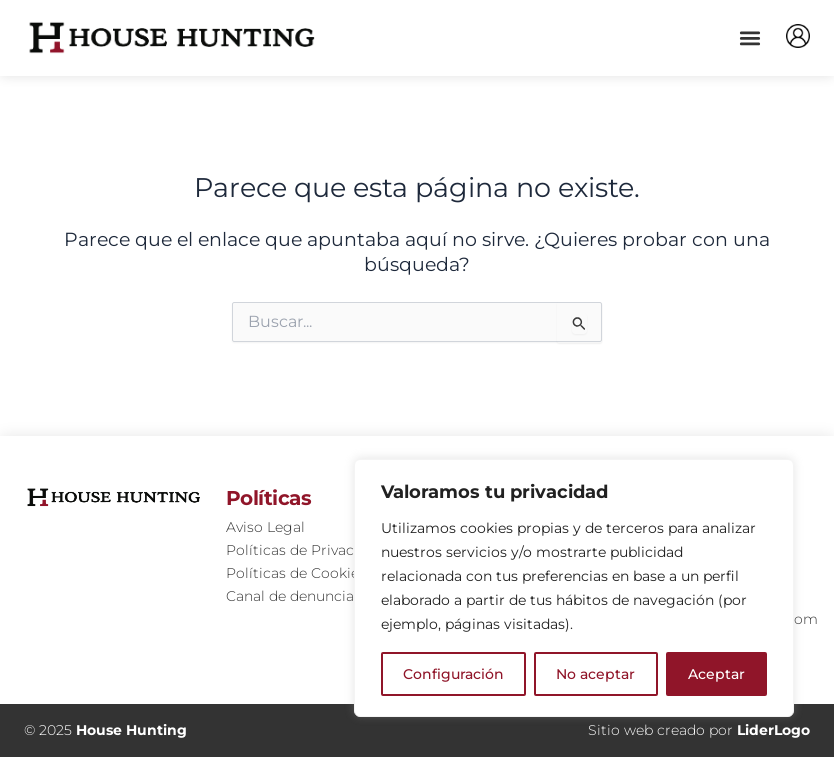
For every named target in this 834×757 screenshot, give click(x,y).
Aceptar (716, 674)
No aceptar (595, 674)
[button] (749, 37)
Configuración (453, 674)
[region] (574, 588)
